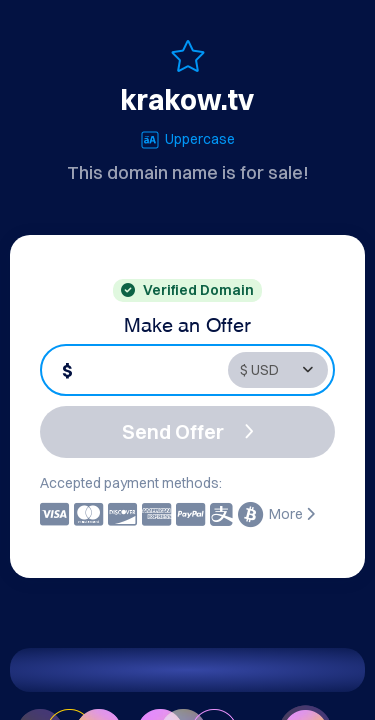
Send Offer (188, 431)
